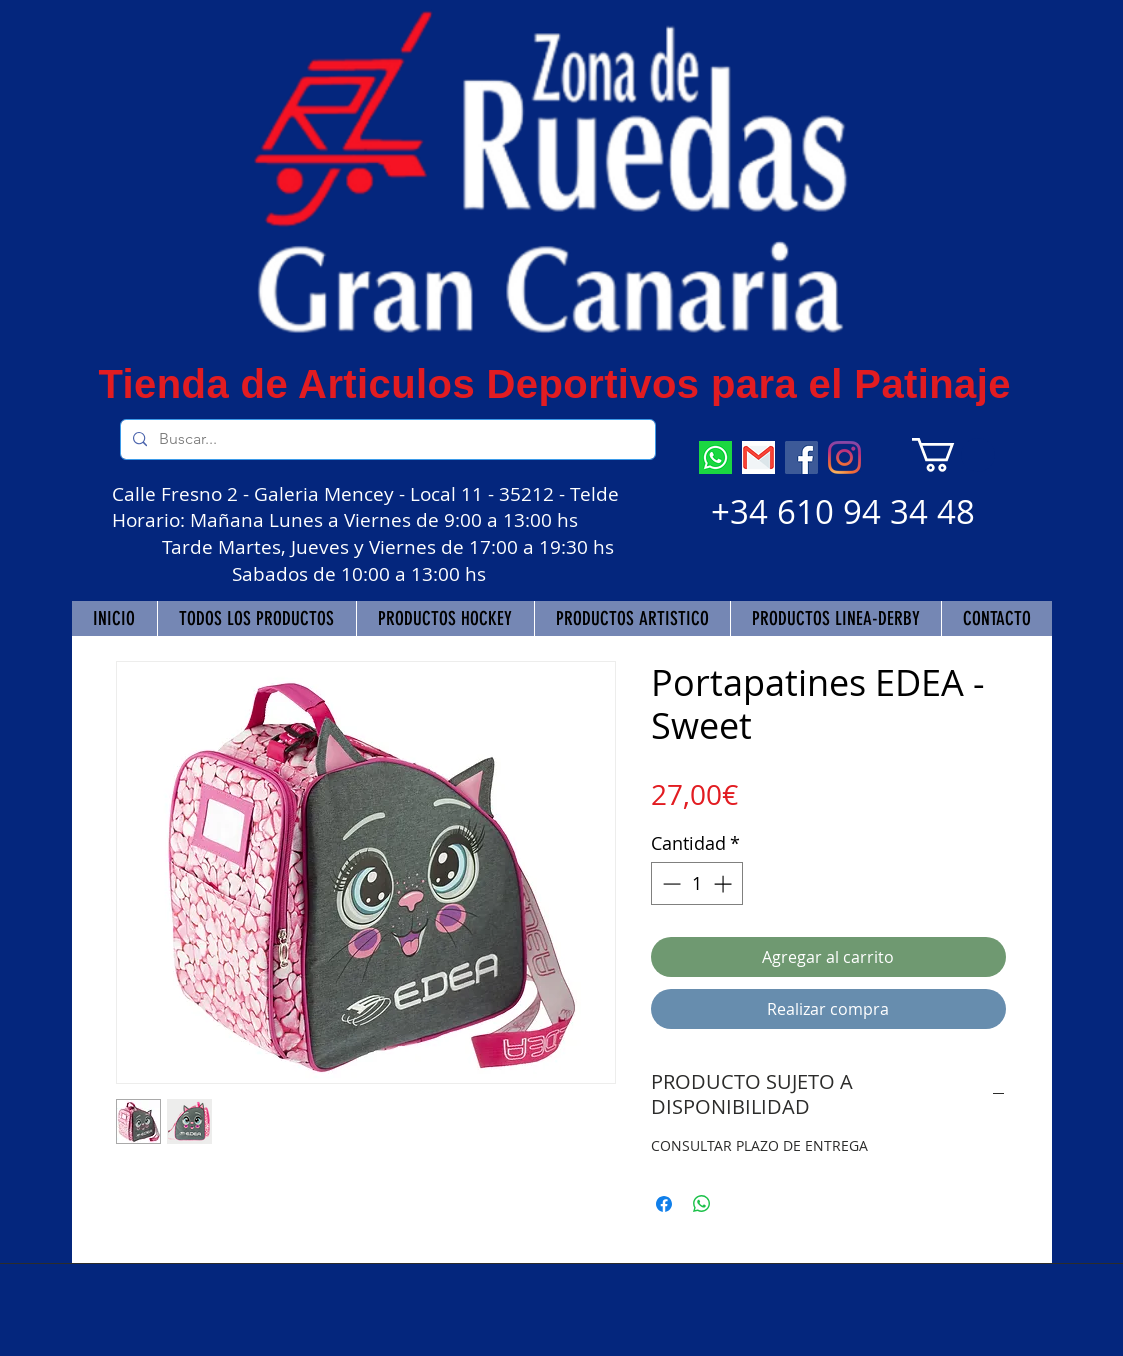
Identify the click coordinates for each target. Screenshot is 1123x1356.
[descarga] (758, 457)
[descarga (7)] (715, 457)
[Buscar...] (386, 439)
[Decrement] (669, 883)
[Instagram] (844, 457)
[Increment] (724, 883)
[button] (953, 455)
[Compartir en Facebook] (664, 1204)
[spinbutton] (697, 883)
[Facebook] (801, 457)
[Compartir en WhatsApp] (702, 1204)
